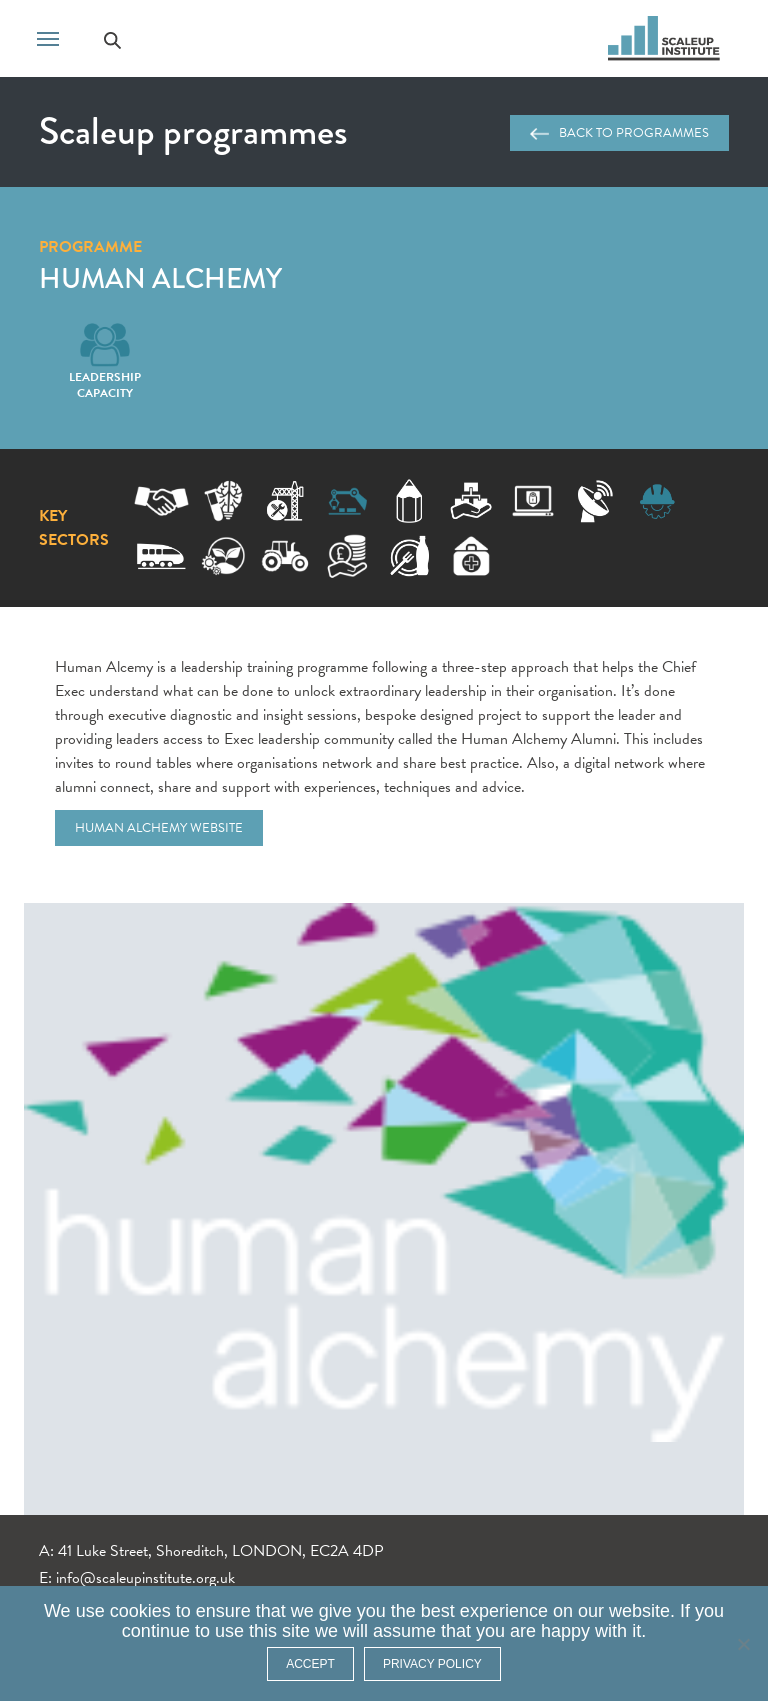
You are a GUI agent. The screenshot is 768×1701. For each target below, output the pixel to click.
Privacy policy (432, 1664)
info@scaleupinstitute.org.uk (145, 1578)
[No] (743, 1644)
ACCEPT (310, 1664)
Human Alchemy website (159, 828)
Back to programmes (619, 133)
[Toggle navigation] (48, 37)
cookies (140, 1611)
